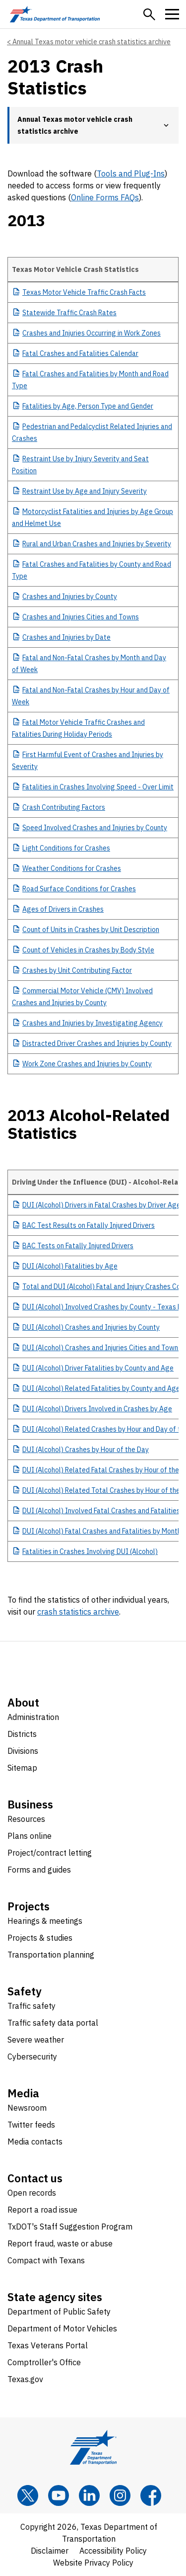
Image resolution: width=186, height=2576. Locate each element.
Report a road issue (42, 2210)
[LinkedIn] (89, 2495)
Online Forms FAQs (105, 197)
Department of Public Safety (59, 2312)
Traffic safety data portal (52, 2023)
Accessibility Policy (113, 2551)
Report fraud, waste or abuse (60, 2243)
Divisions (22, 1751)
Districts (22, 1734)
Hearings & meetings (44, 1921)
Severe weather (35, 2040)
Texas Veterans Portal (47, 2345)
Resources (26, 1819)
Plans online (29, 1836)
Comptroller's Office (44, 2362)
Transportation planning (50, 1955)
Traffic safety (31, 2006)
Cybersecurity (32, 2056)
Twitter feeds (31, 2125)
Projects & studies (39, 1938)
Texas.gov (25, 2379)
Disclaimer (49, 2551)
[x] (27, 2495)
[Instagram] (120, 2495)
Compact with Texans (46, 2260)
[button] (149, 14)
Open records (31, 2193)
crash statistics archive (78, 1612)
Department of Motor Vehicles (62, 2328)
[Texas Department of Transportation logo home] (55, 14)
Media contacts (34, 2142)
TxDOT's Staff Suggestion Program (69, 2227)
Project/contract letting (49, 1853)
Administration (33, 1717)
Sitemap (22, 1768)
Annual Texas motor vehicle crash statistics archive (91, 41)
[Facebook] (150, 2495)
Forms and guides (39, 1870)
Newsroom (27, 2108)
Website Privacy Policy (93, 2563)
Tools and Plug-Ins (131, 173)
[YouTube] (58, 2495)
